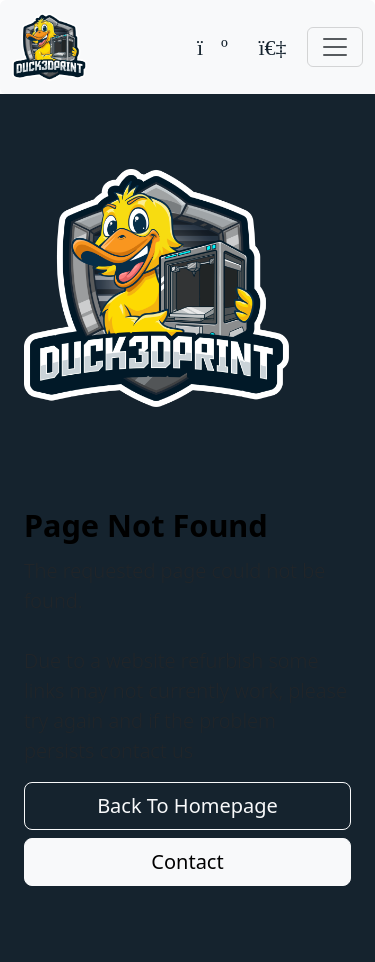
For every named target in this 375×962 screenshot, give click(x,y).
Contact (187, 861)
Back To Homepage (187, 805)
